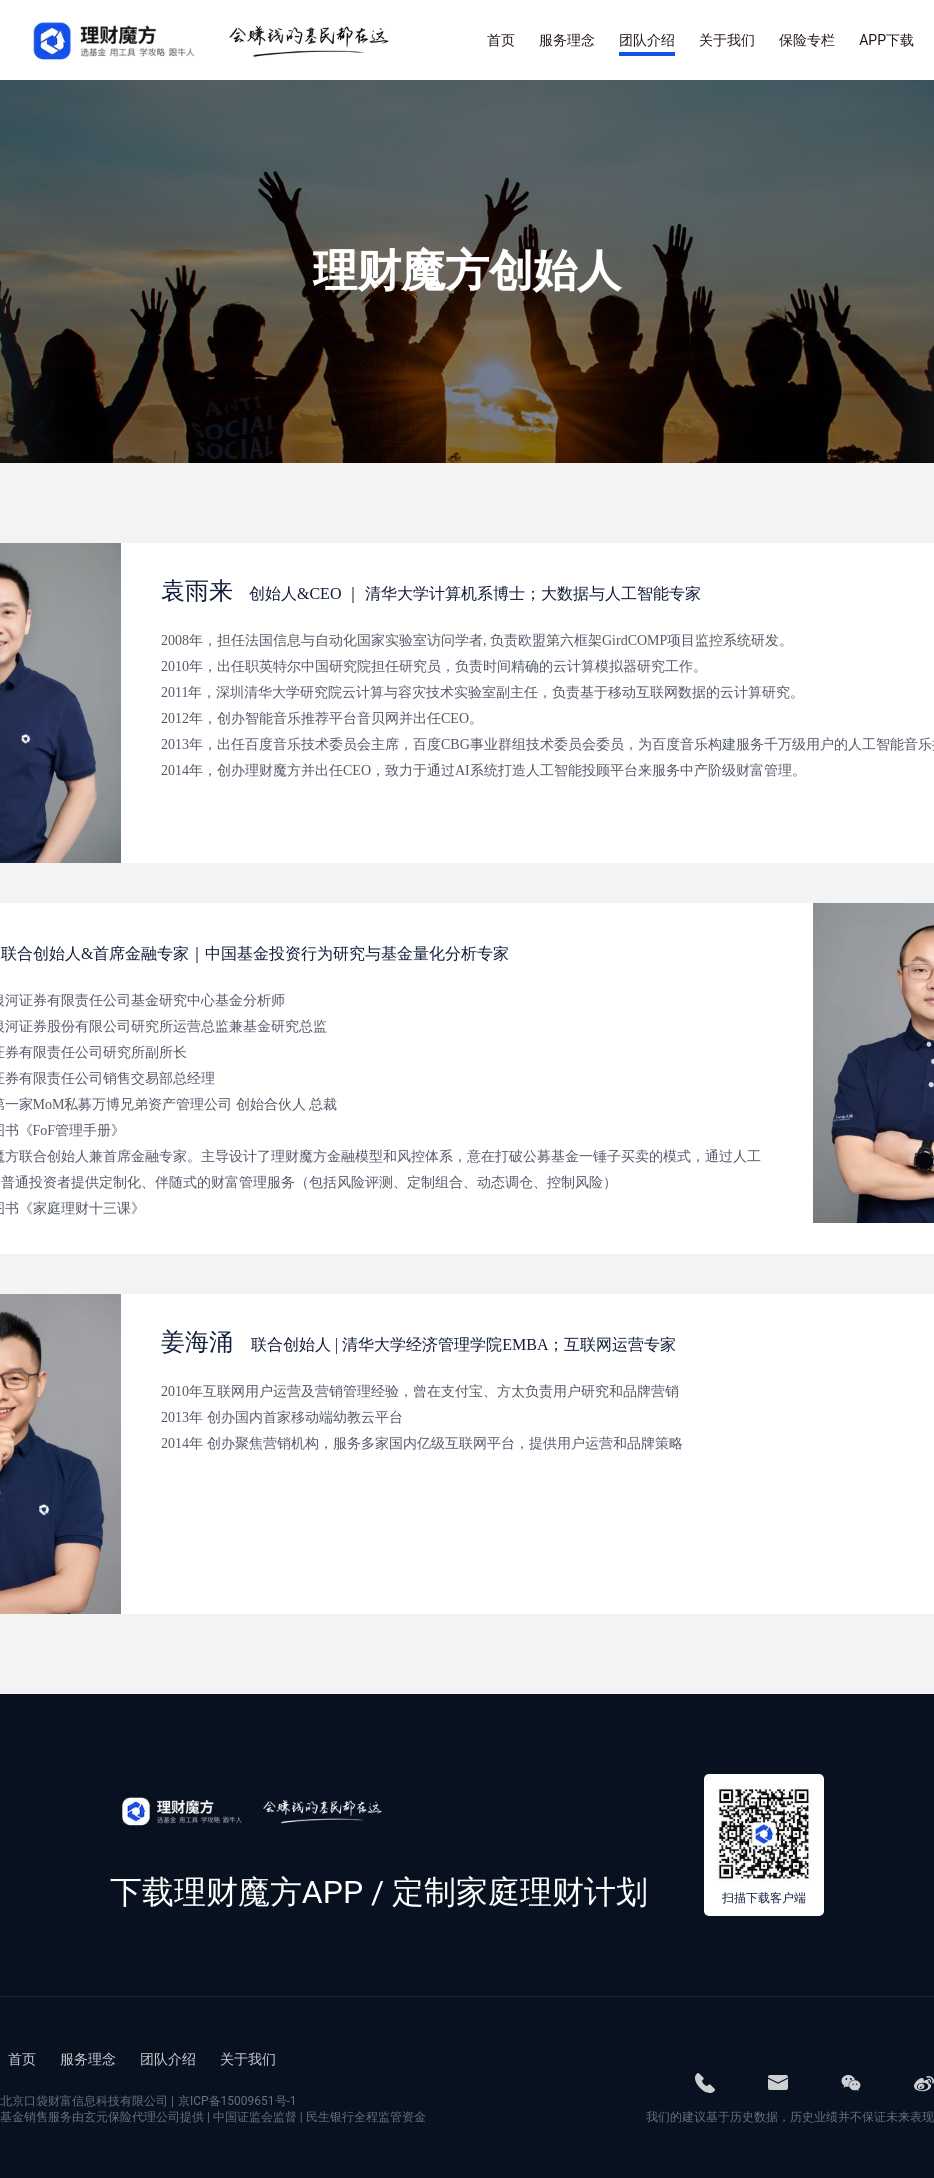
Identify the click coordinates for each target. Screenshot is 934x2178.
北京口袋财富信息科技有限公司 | (148, 2101)
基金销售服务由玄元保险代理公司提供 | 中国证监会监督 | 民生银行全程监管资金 (213, 2117)
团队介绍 (168, 2059)
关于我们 (248, 2059)
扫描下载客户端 (764, 1898)
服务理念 (88, 2059)
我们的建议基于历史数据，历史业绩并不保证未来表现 (790, 2117)
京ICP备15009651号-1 (237, 2101)
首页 (22, 2059)
